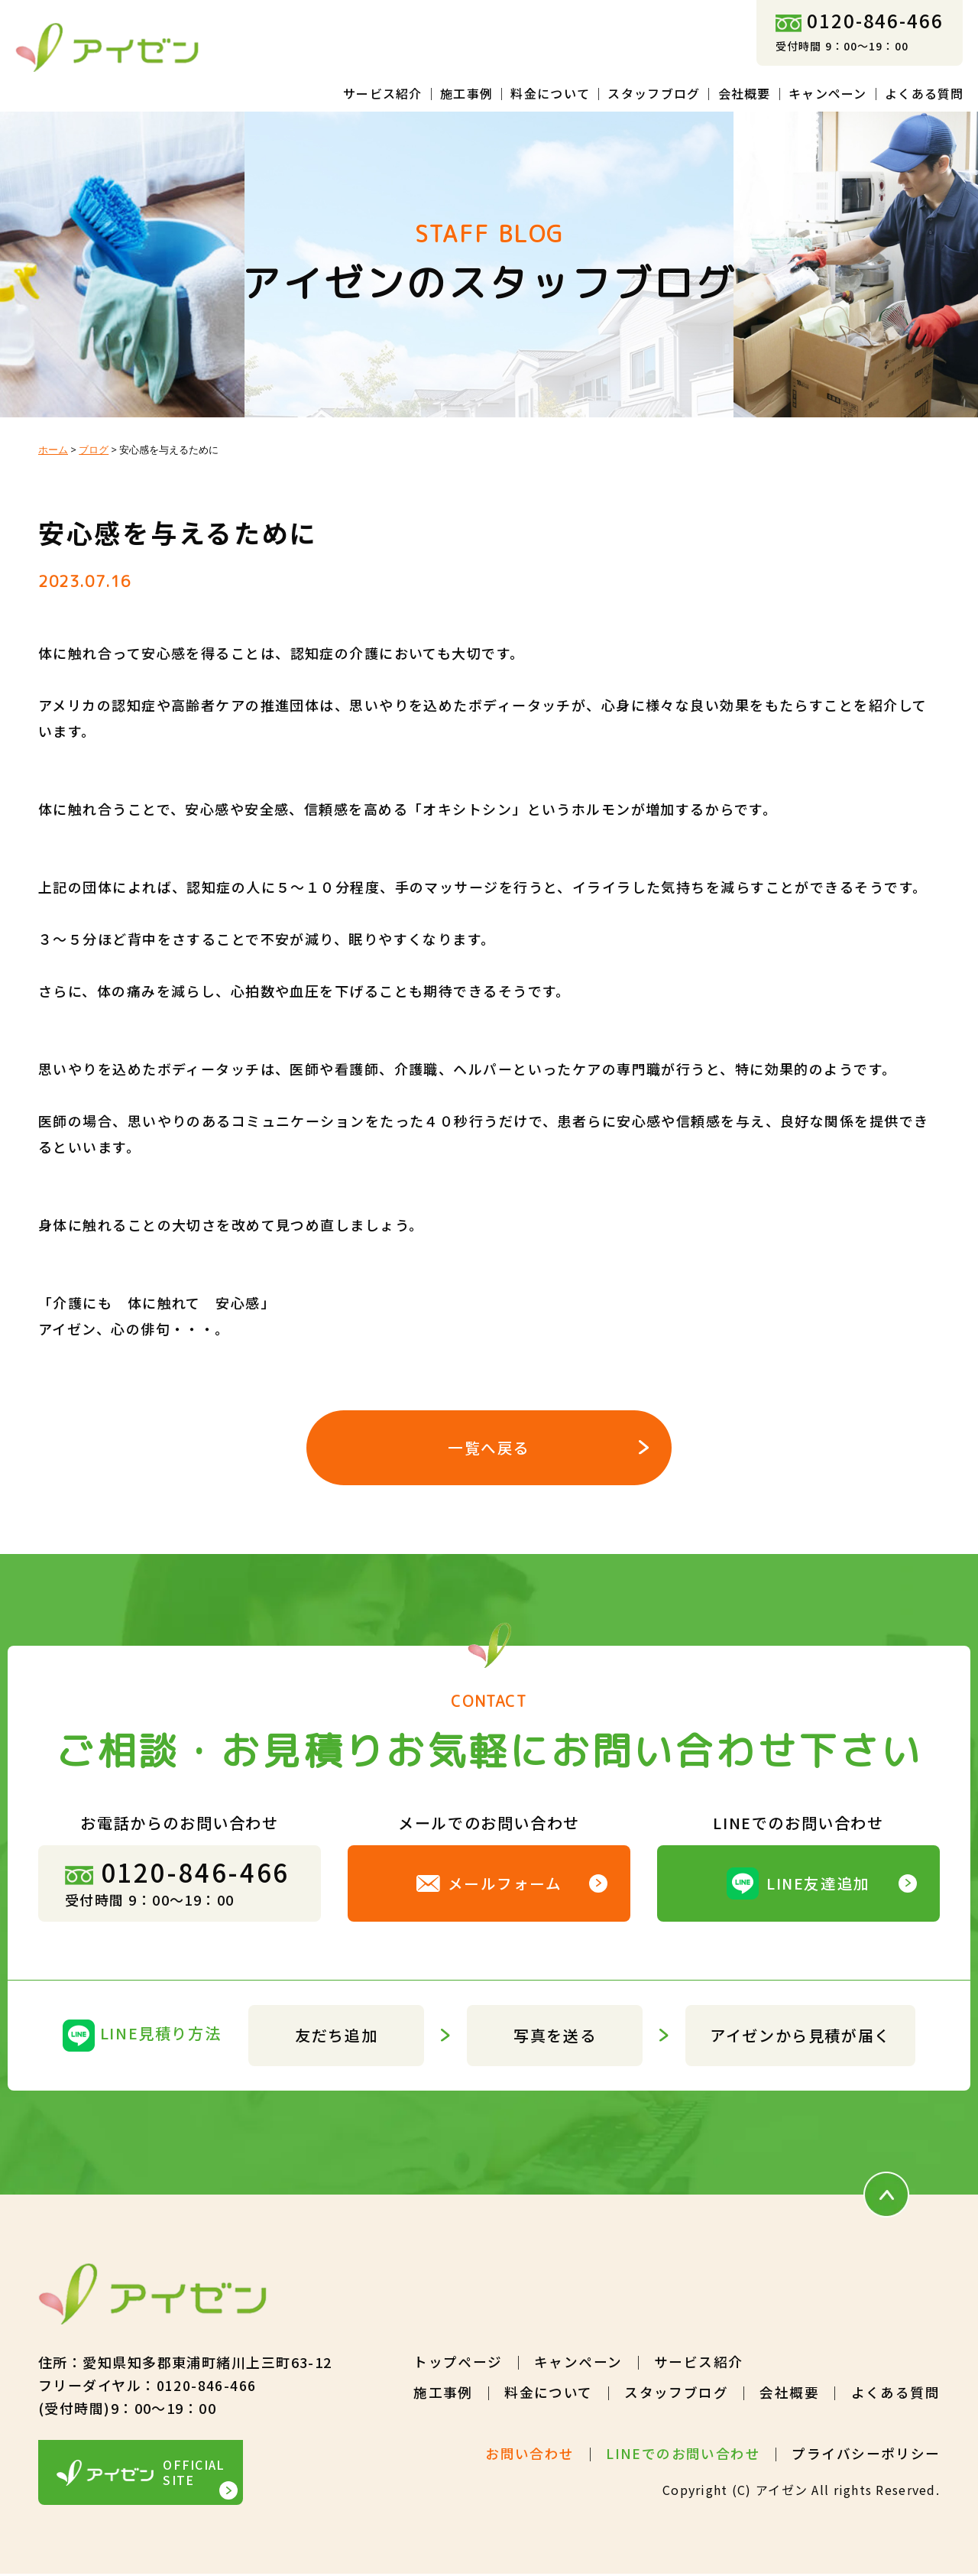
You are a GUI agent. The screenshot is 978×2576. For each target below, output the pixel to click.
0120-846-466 (860, 20)
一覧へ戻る (489, 1448)
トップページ (457, 2363)
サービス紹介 (383, 93)
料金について (550, 93)
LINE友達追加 (799, 1885)
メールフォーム (489, 1885)
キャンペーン (828, 93)
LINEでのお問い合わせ (682, 2455)
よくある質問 (924, 93)
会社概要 (744, 93)
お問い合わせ (529, 2455)
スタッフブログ (653, 93)
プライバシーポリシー (866, 2455)
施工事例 (466, 93)
